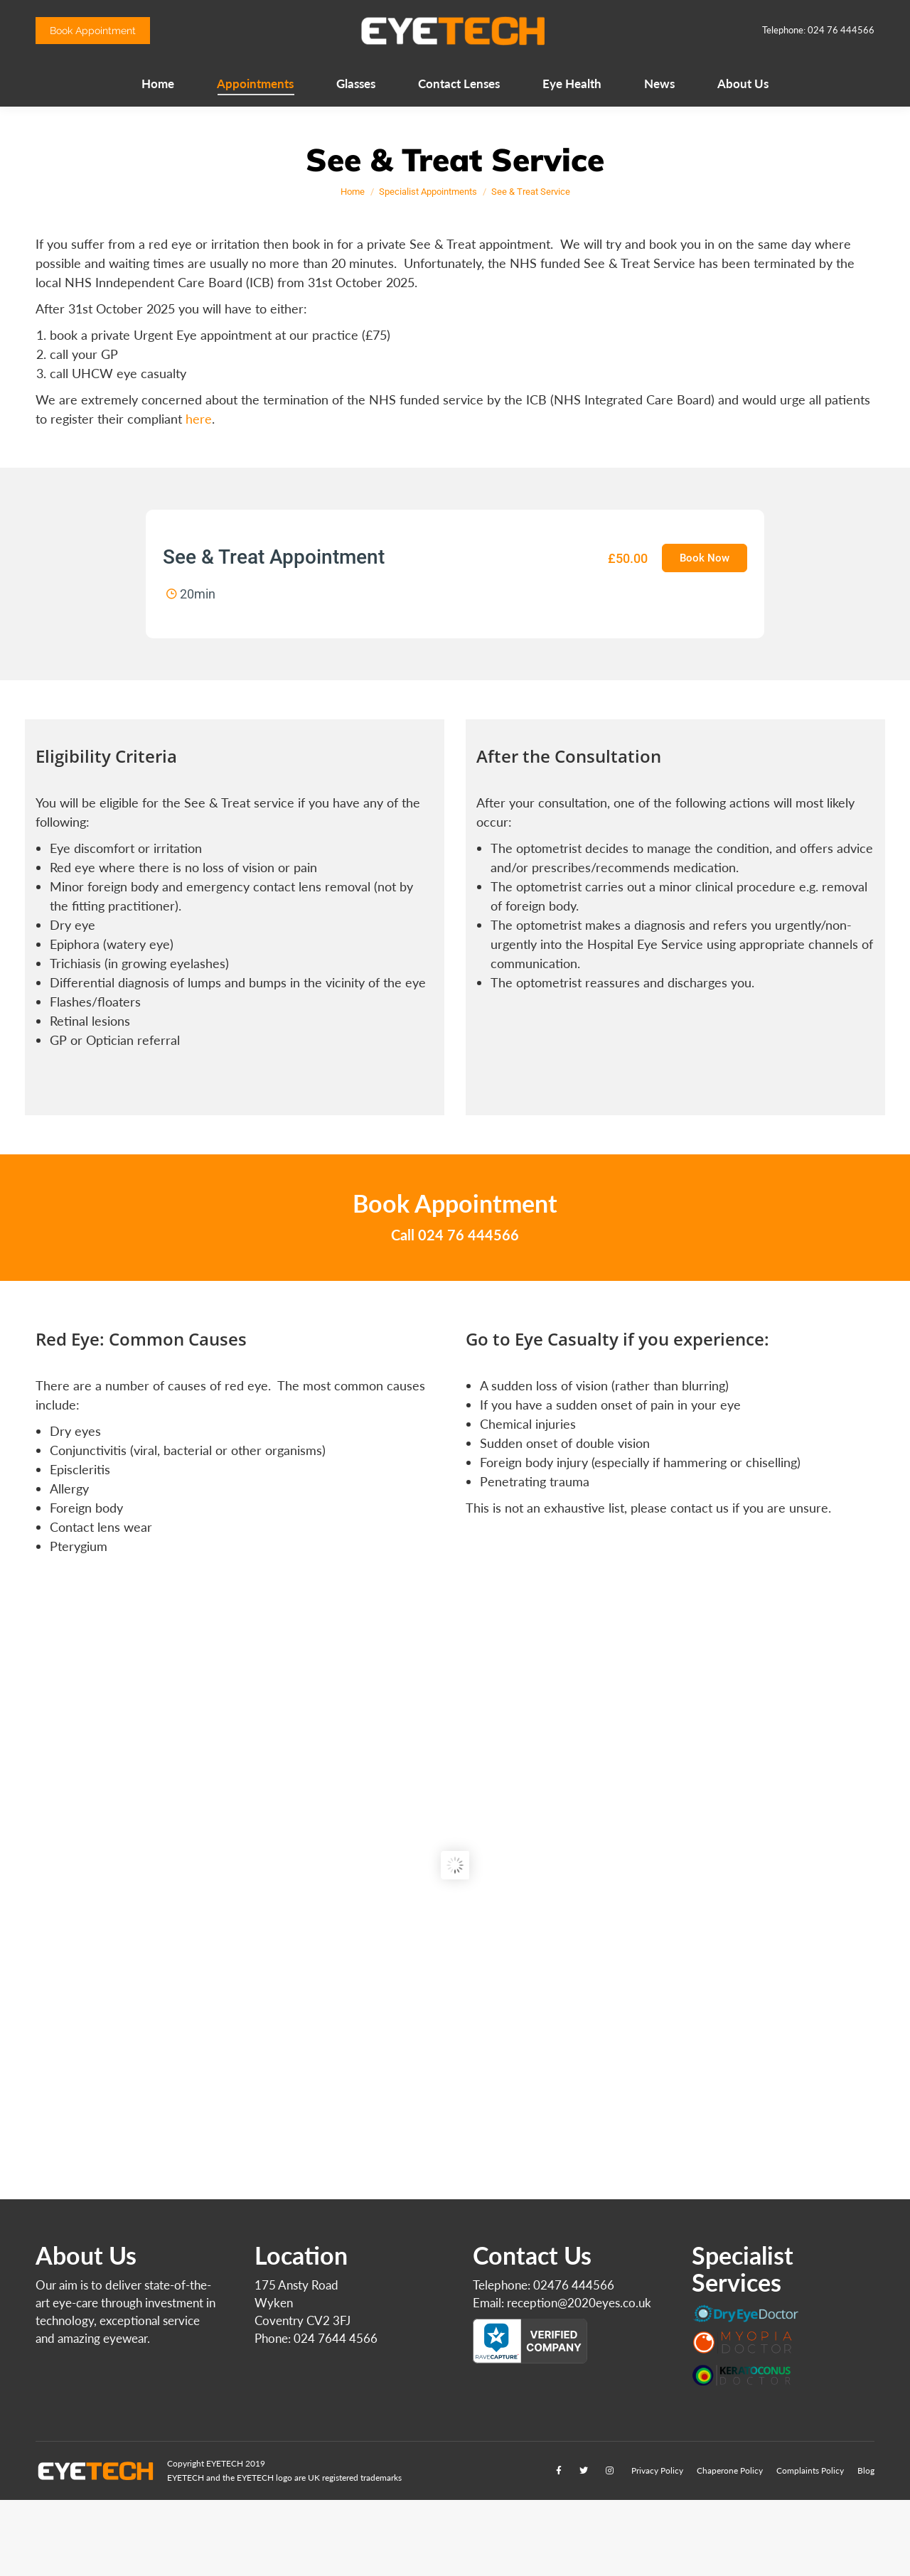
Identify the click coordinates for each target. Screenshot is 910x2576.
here (199, 418)
